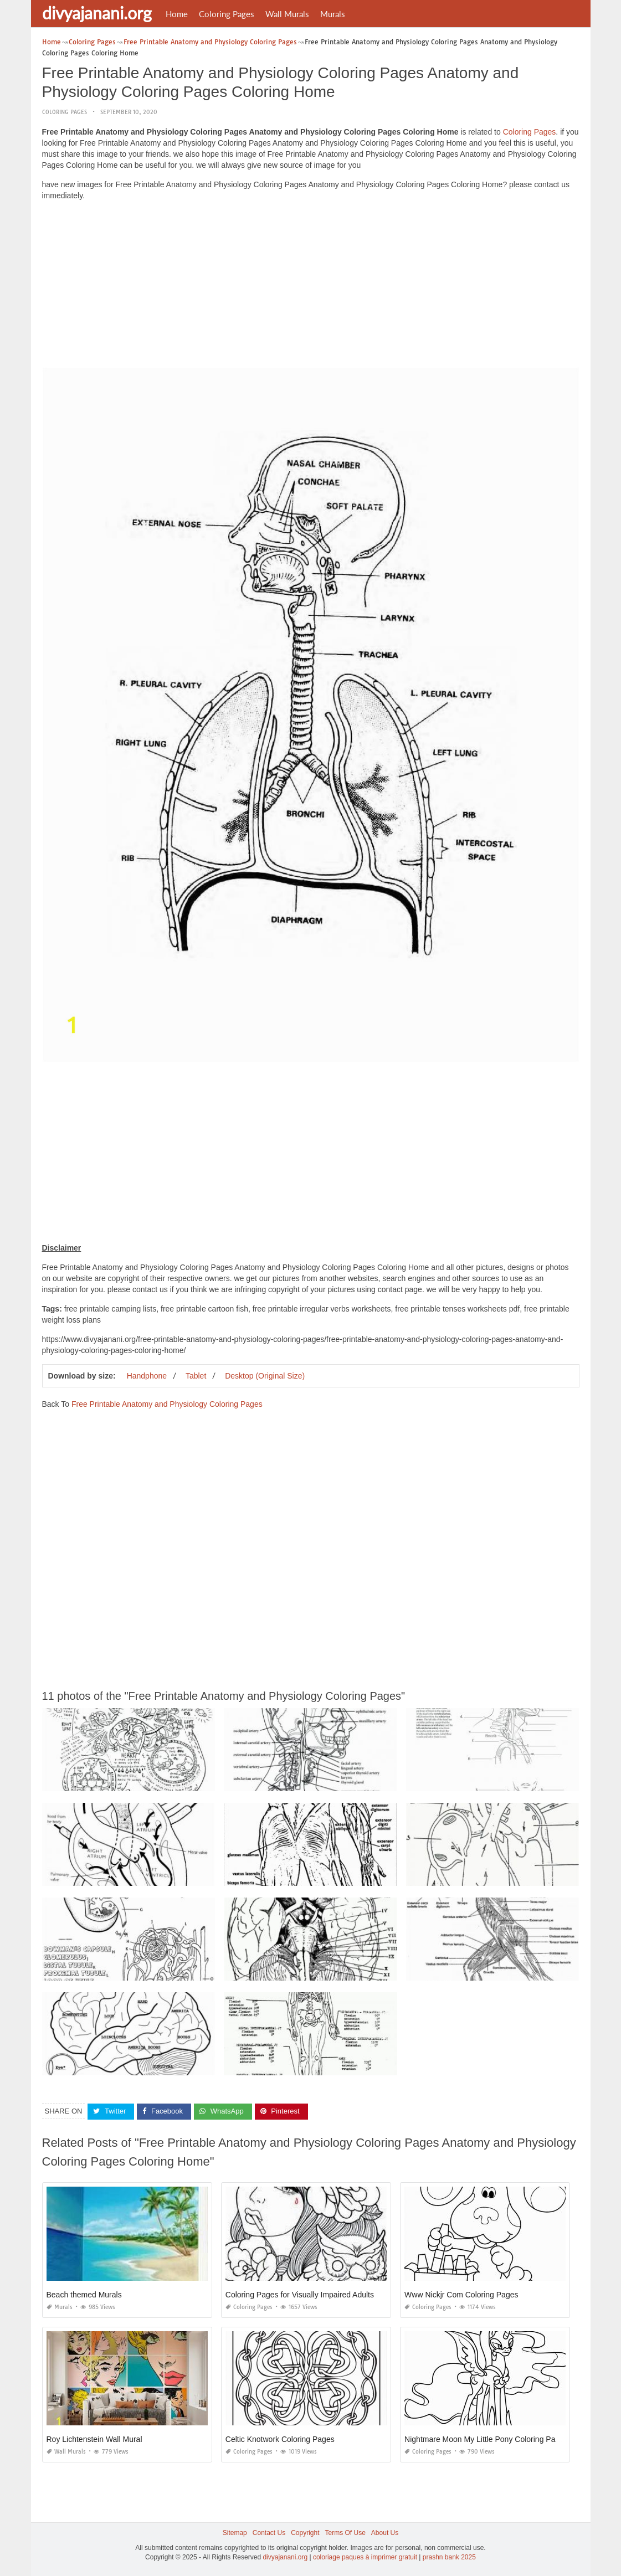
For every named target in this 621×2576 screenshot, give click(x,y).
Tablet (196, 1375)
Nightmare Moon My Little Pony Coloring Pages (486, 2439)
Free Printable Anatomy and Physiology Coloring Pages (167, 1404)
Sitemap (235, 2533)
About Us (384, 2533)
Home (177, 14)
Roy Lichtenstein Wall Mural (94, 2439)
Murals (332, 14)
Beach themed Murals (84, 2294)
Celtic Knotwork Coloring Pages (280, 2439)
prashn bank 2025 (449, 2557)
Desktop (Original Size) (265, 1375)
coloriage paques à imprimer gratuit (365, 2557)
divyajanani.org (97, 13)
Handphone (147, 1375)
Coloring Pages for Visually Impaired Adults (299, 2294)
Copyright (305, 2533)
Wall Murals (287, 14)
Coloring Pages (226, 14)
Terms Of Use (345, 2533)
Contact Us (269, 2533)
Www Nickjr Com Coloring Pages (461, 2294)
